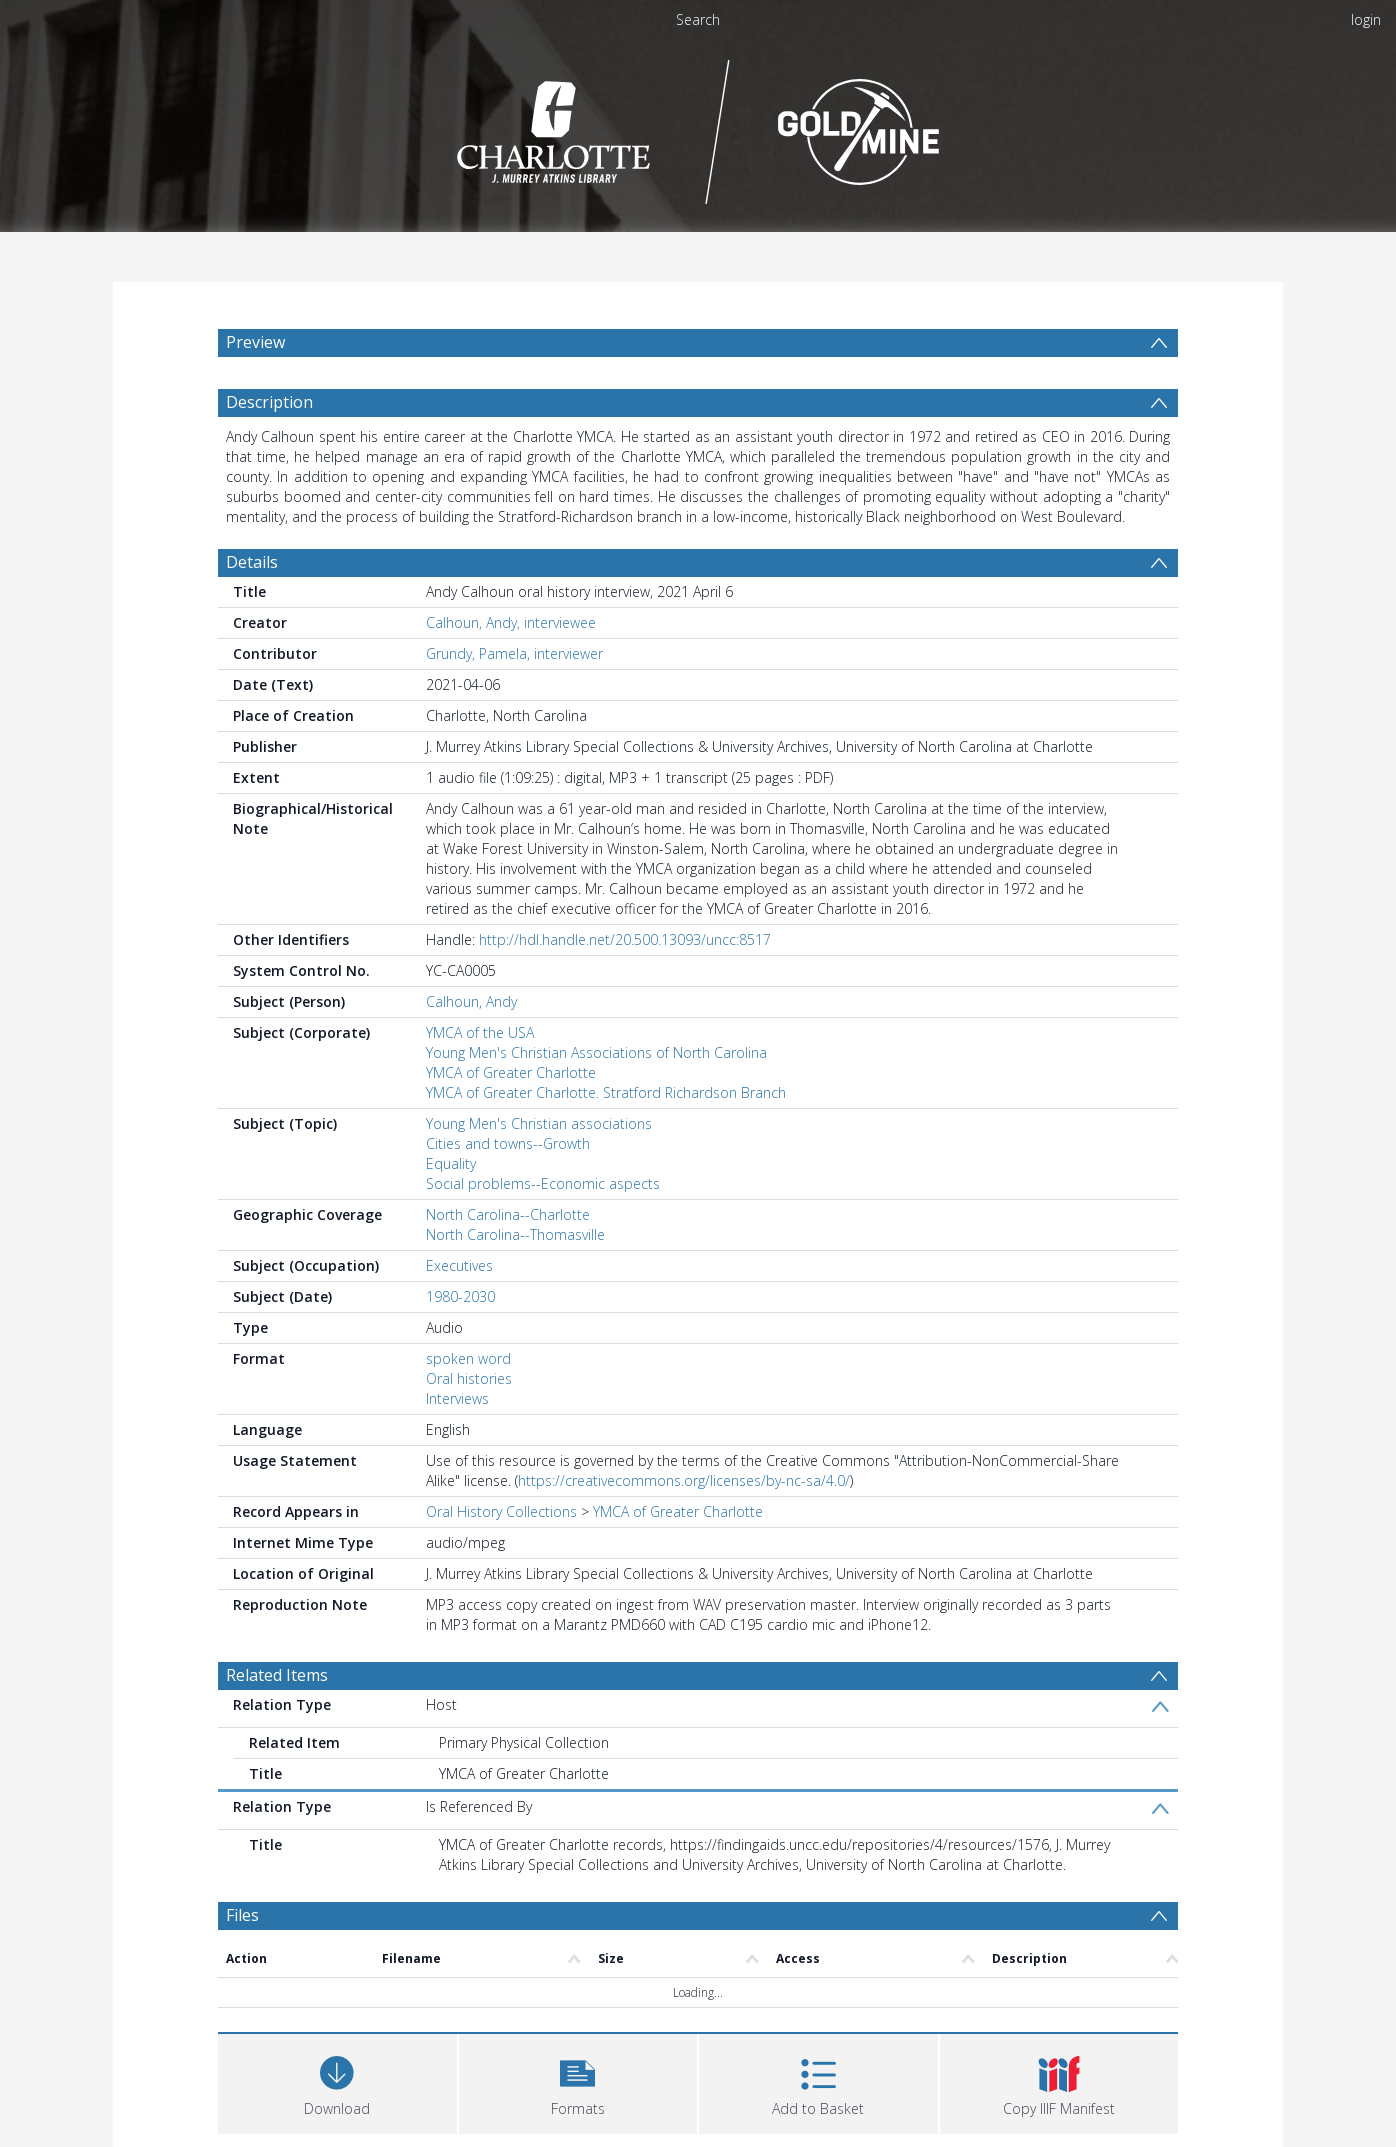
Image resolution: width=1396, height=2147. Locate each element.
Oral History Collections (501, 1511)
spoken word (468, 1358)
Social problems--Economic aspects (543, 1183)
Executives (459, 1265)
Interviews (457, 1398)
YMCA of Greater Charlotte (511, 1072)
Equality (451, 1163)
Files (242, 1915)
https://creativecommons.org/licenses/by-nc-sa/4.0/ (684, 1480)
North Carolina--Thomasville (515, 1234)
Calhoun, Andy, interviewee (511, 622)
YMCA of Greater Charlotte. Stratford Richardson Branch (606, 1092)
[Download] (337, 2081)
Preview (255, 342)
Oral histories (469, 1378)
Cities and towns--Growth (508, 1143)
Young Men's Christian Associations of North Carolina (596, 1052)
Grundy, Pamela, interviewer (514, 653)
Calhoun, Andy (471, 1001)
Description (269, 402)
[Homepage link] (698, 126)
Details (252, 562)
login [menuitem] (1366, 19)
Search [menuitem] (698, 19)
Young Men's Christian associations (539, 1123)
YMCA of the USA (480, 1032)
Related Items (277, 1675)
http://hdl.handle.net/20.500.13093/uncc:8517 (625, 939)
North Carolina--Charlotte (508, 1214)
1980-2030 (460, 1296)
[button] (578, 2081)
